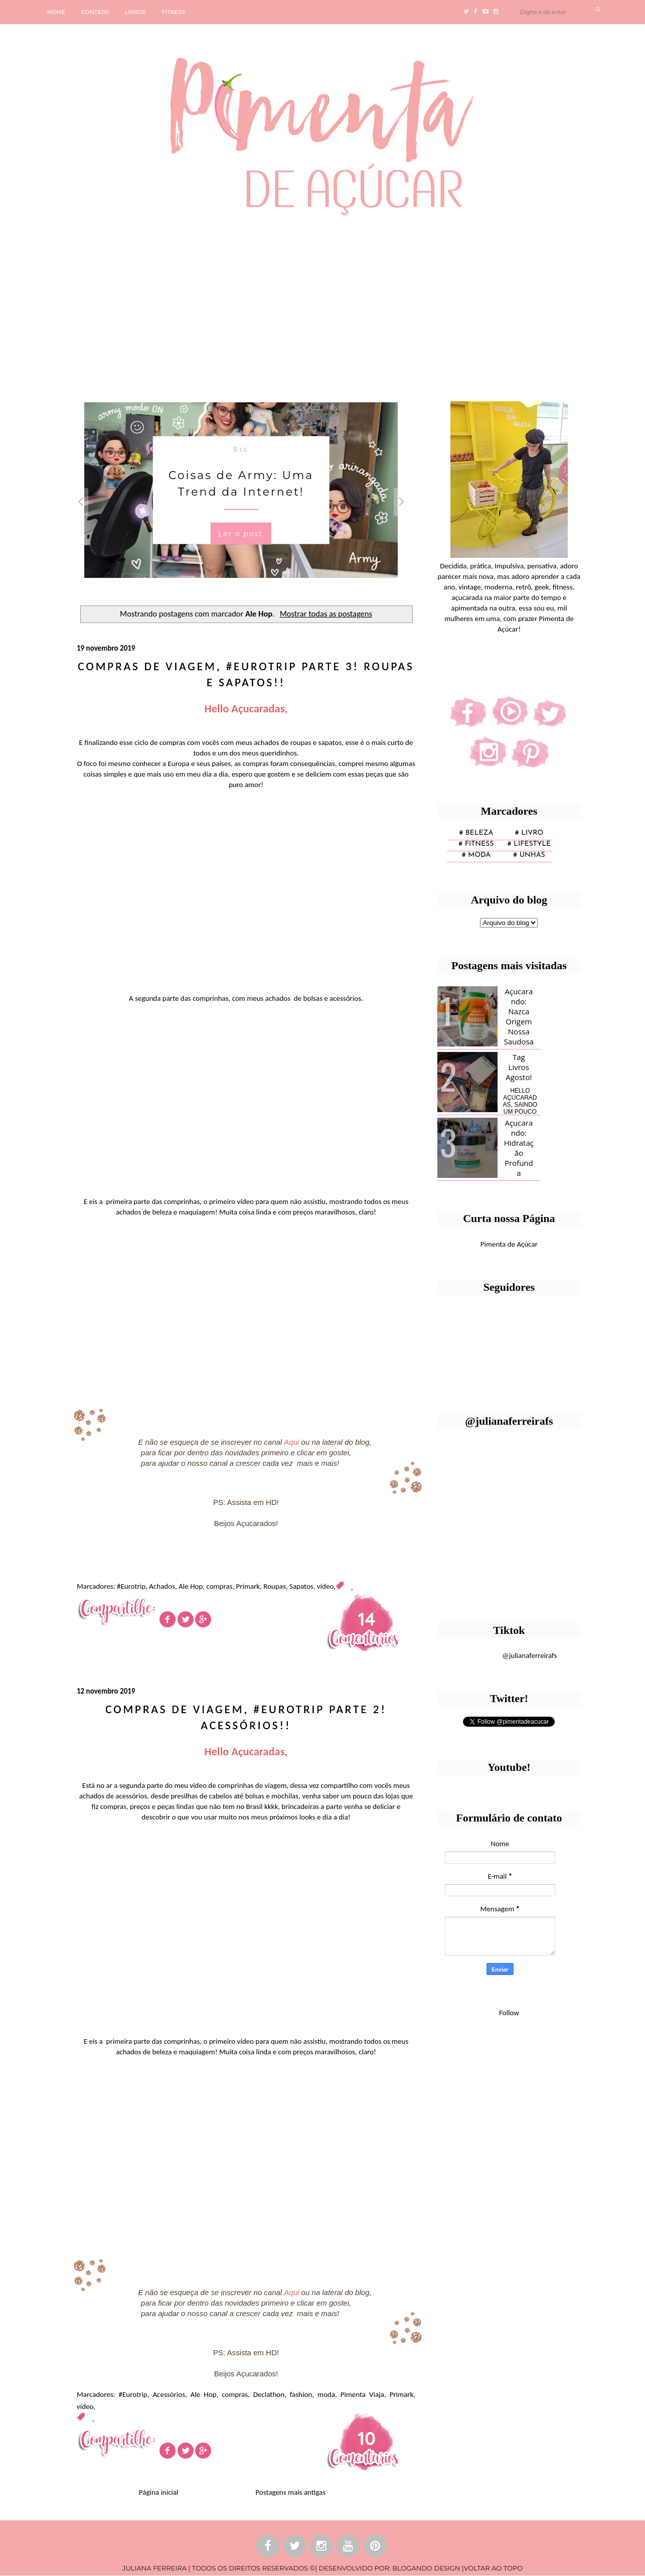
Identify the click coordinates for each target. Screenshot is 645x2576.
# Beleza (476, 833)
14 (366, 1619)
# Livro (529, 833)
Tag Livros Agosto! (519, 1067)
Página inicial (159, 2492)
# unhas (529, 855)
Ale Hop (191, 1586)
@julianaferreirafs (529, 1655)
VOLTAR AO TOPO (493, 2568)
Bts (241, 449)
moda (326, 2394)
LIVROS (135, 12)
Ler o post (240, 533)
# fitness (476, 844)
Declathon (268, 2394)
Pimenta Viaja (362, 2394)
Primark (248, 1586)
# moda (476, 855)
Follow (509, 2012)
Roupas (274, 1586)
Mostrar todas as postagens (326, 614)
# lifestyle (529, 844)
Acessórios (168, 2394)
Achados (162, 1586)
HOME (56, 12)
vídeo (325, 1586)
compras (219, 1586)
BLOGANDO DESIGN (426, 2568)
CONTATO (95, 12)
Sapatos (301, 1586)
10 (367, 2438)
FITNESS (174, 12)
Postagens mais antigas (290, 2492)
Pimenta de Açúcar (509, 1244)
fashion (301, 2394)
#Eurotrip (131, 1586)
